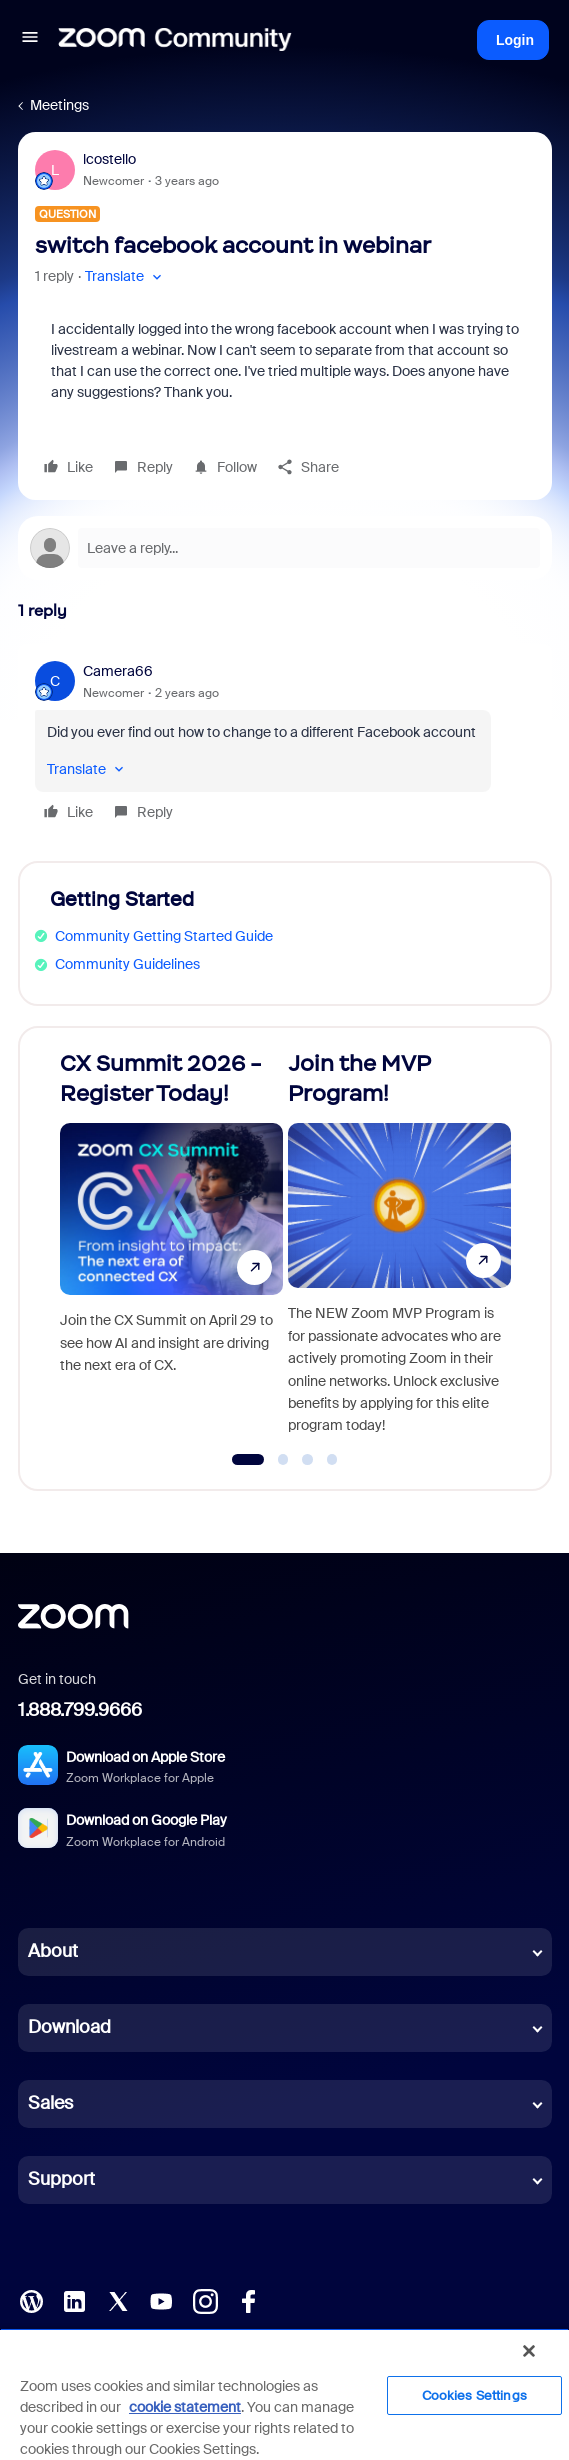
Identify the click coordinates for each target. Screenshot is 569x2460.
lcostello (109, 159)
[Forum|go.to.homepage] (175, 40)
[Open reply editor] (285, 548)
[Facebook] (248, 2300)
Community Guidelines (127, 964)
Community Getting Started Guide (164, 936)
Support (61, 2179)
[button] (30, 40)
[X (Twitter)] (118, 2300)
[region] (284, 2394)
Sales (50, 2103)
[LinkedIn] (74, 2300)
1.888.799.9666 (80, 1710)
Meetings (59, 105)
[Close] (529, 2351)
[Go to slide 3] (308, 1460)
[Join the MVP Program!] (399, 1250)
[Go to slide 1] (247, 1460)
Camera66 (118, 671)
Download (69, 2027)
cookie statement (185, 2407)
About (53, 1951)
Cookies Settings (474, 2395)
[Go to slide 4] (332, 1460)
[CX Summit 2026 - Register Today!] (171, 1250)
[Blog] (31, 2300)
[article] (285, 744)
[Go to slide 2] (283, 1460)
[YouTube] (161, 2300)
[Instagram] (205, 2300)
